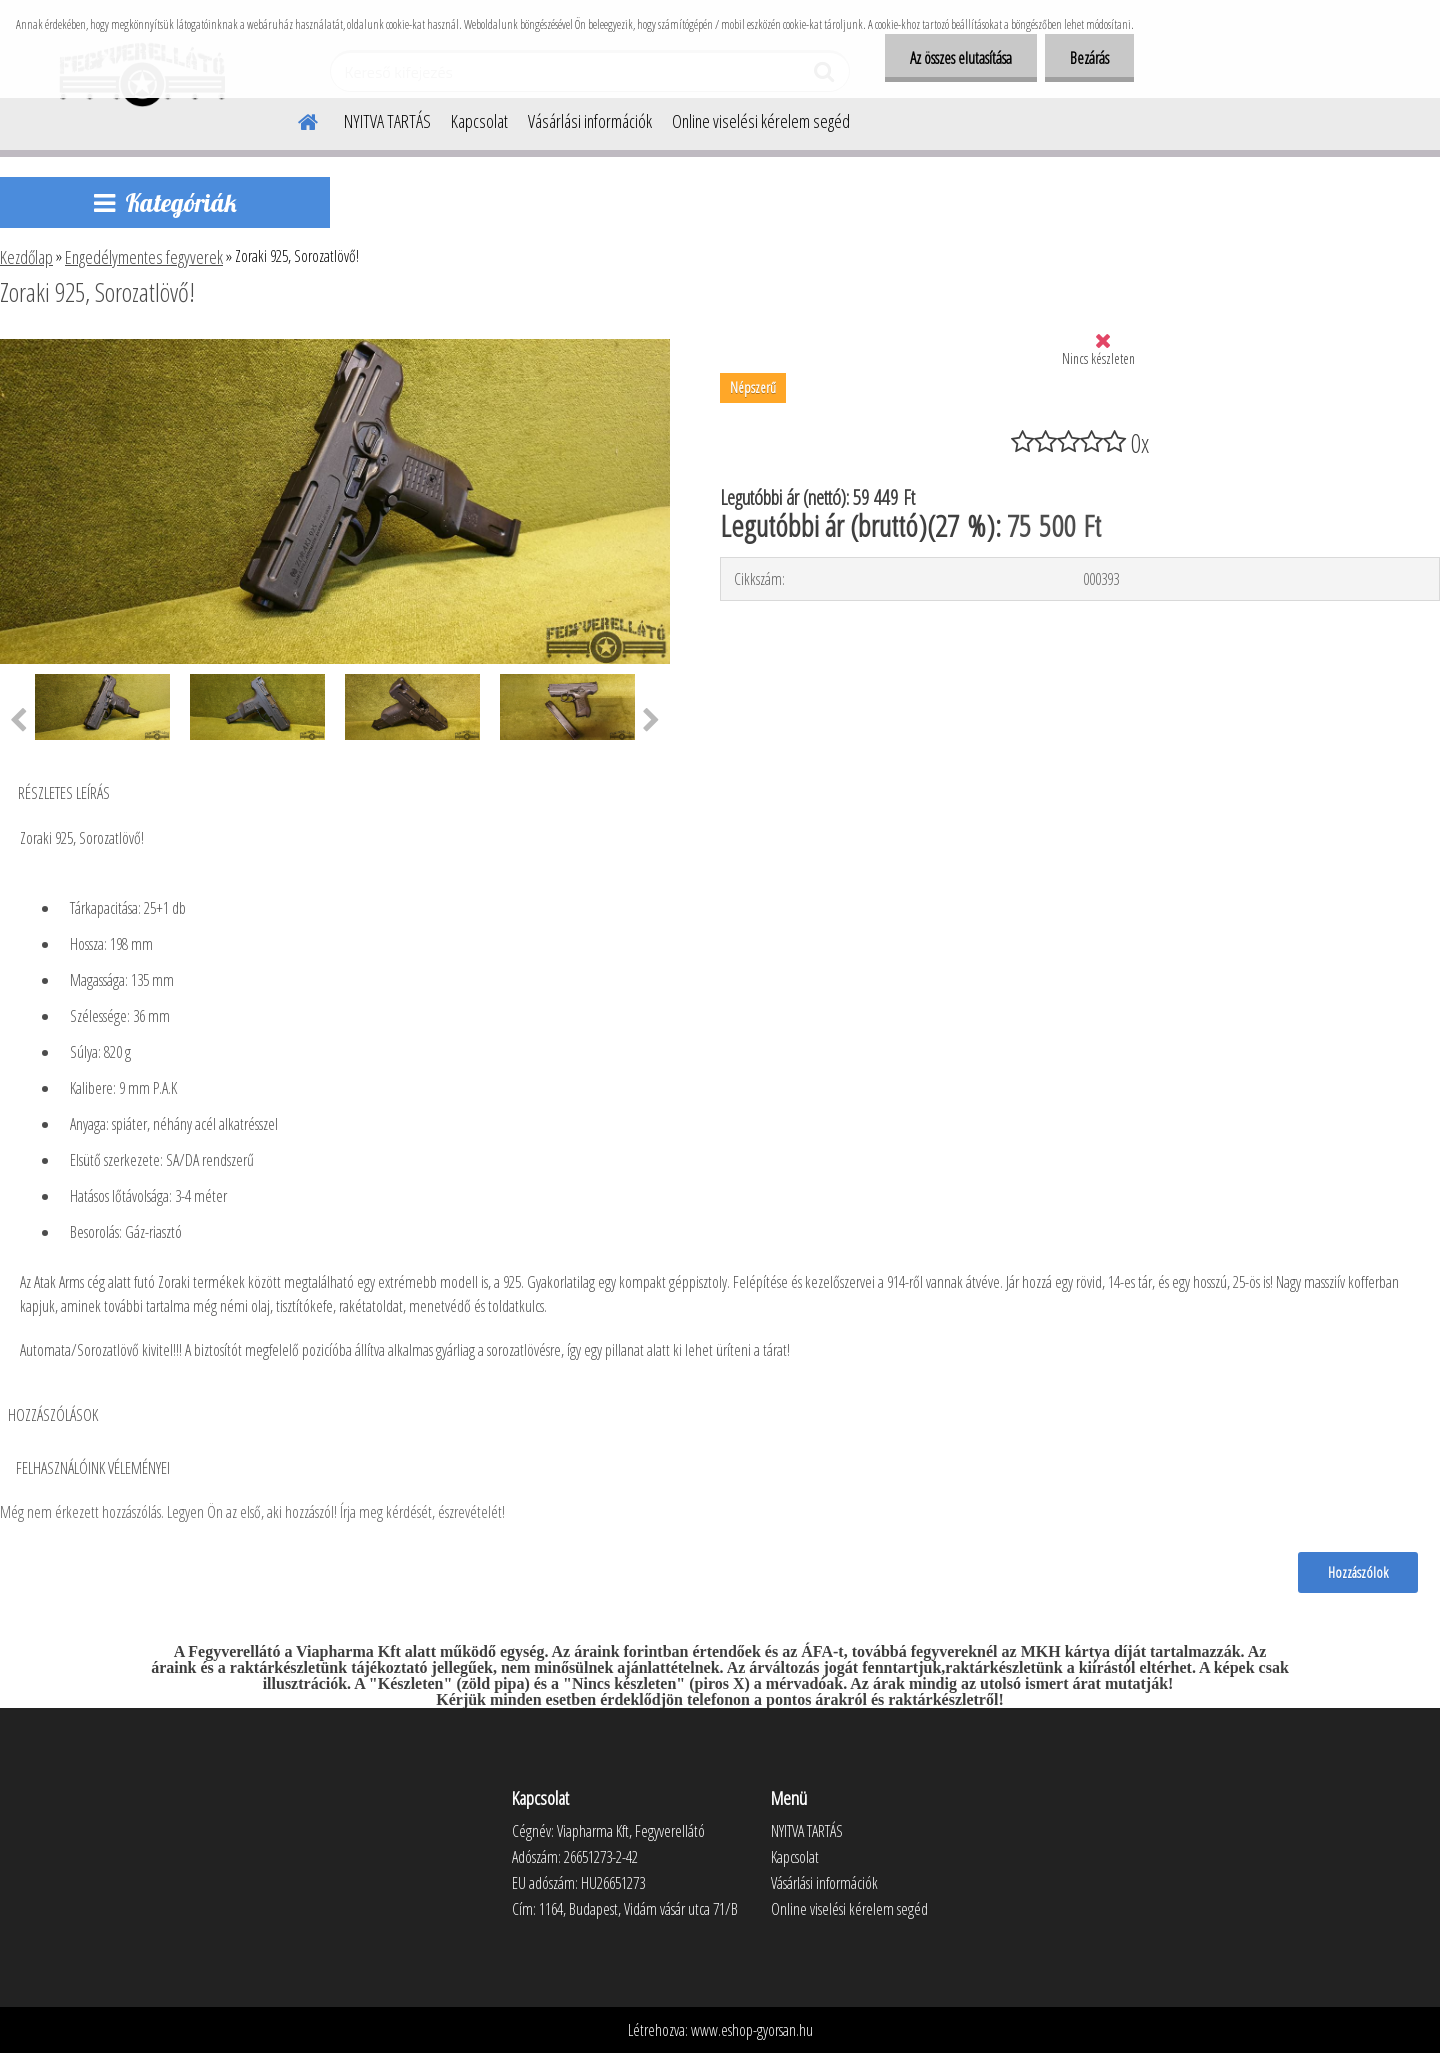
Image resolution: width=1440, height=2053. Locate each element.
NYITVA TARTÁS (387, 121)
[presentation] (651, 721)
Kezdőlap (26, 257)
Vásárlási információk (590, 121)
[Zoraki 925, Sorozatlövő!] (335, 347)
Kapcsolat (479, 121)
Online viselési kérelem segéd (761, 121)
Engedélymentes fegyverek (144, 257)
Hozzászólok (1358, 1572)
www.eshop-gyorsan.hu (752, 2030)
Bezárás (1089, 58)
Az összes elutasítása (961, 58)
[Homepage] (296, 119)
